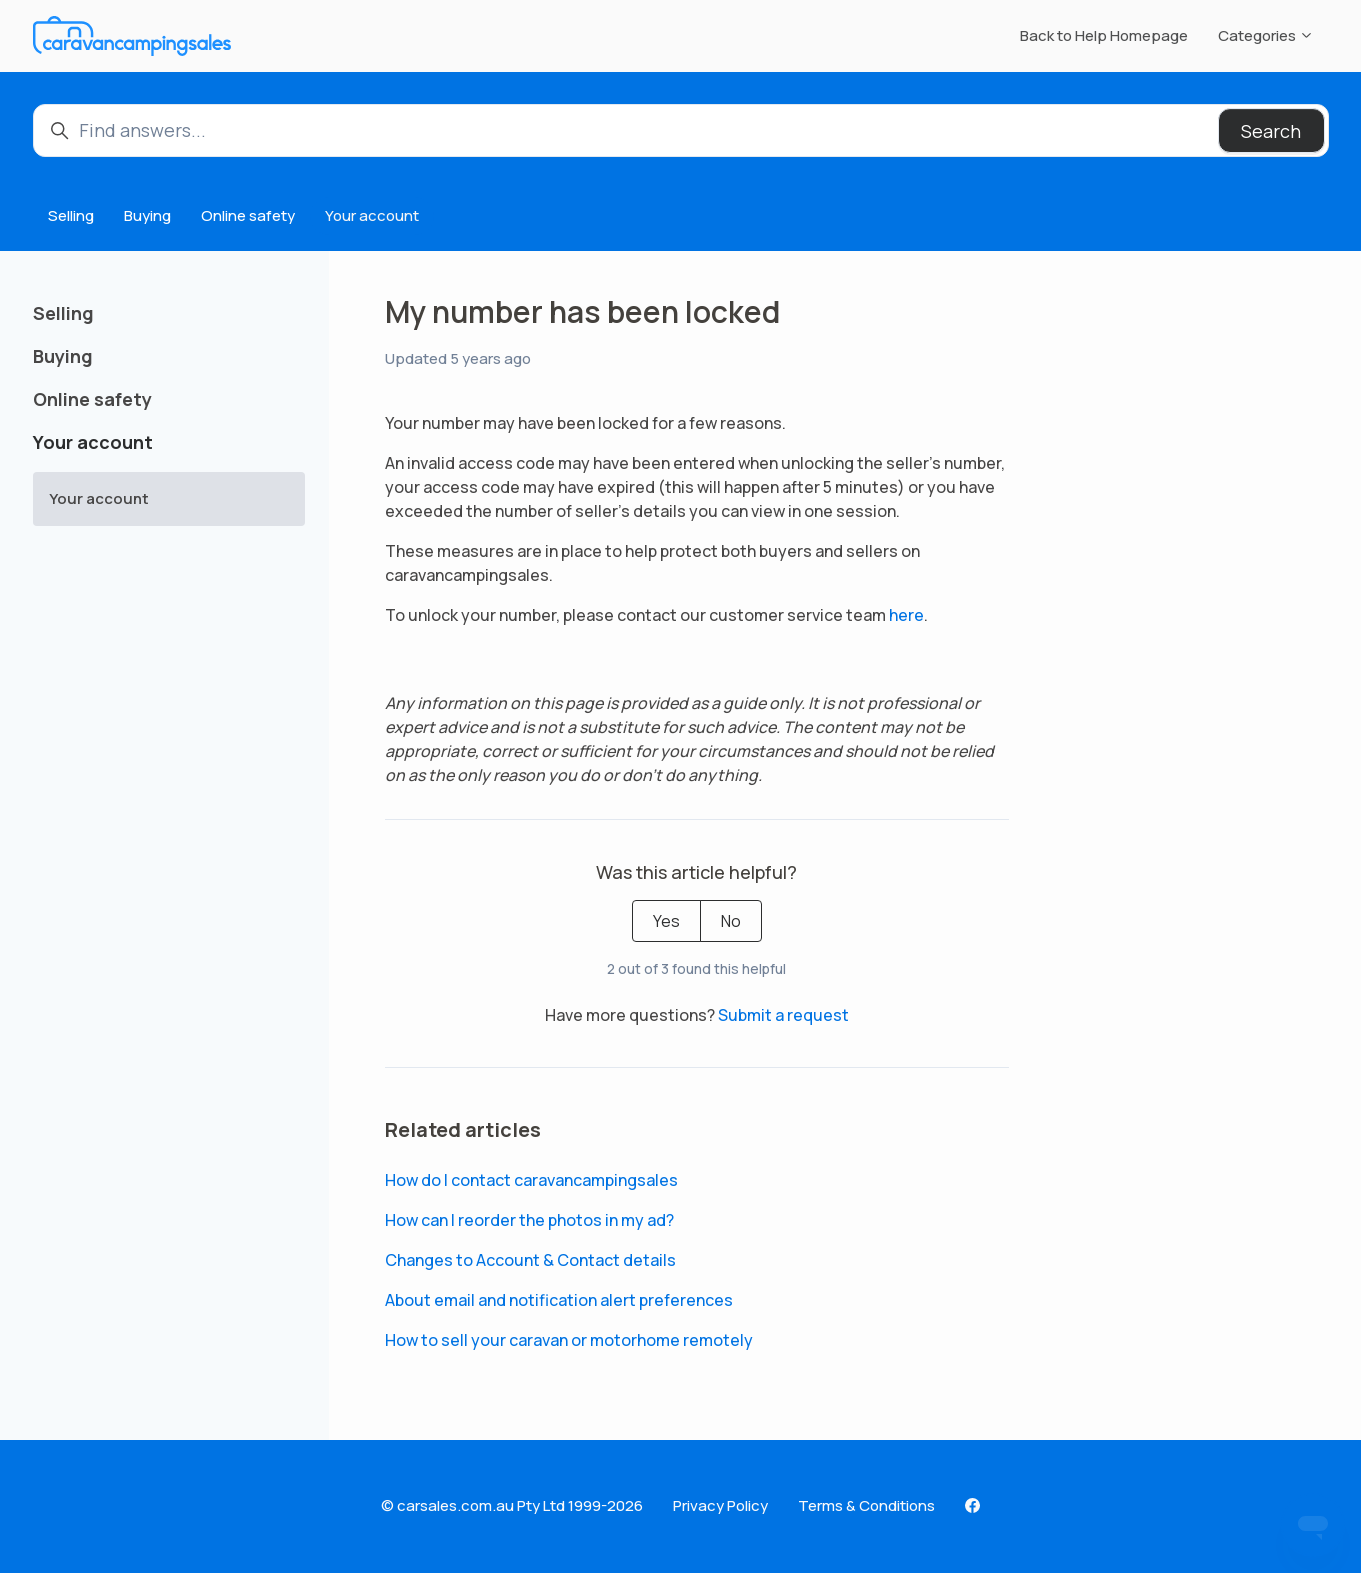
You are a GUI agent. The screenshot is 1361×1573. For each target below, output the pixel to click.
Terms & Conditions (866, 1505)
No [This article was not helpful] (731, 921)
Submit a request (783, 1015)
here (906, 615)
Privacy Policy (720, 1505)
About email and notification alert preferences (559, 1300)
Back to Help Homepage (1104, 35)
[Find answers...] (681, 130)
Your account (372, 215)
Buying (147, 215)
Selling (71, 215)
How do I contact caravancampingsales (531, 1180)
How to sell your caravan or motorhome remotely (569, 1340)
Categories (1266, 35)
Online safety (248, 215)
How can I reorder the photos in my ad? (529, 1220)
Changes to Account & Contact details (530, 1260)
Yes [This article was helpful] (666, 921)
